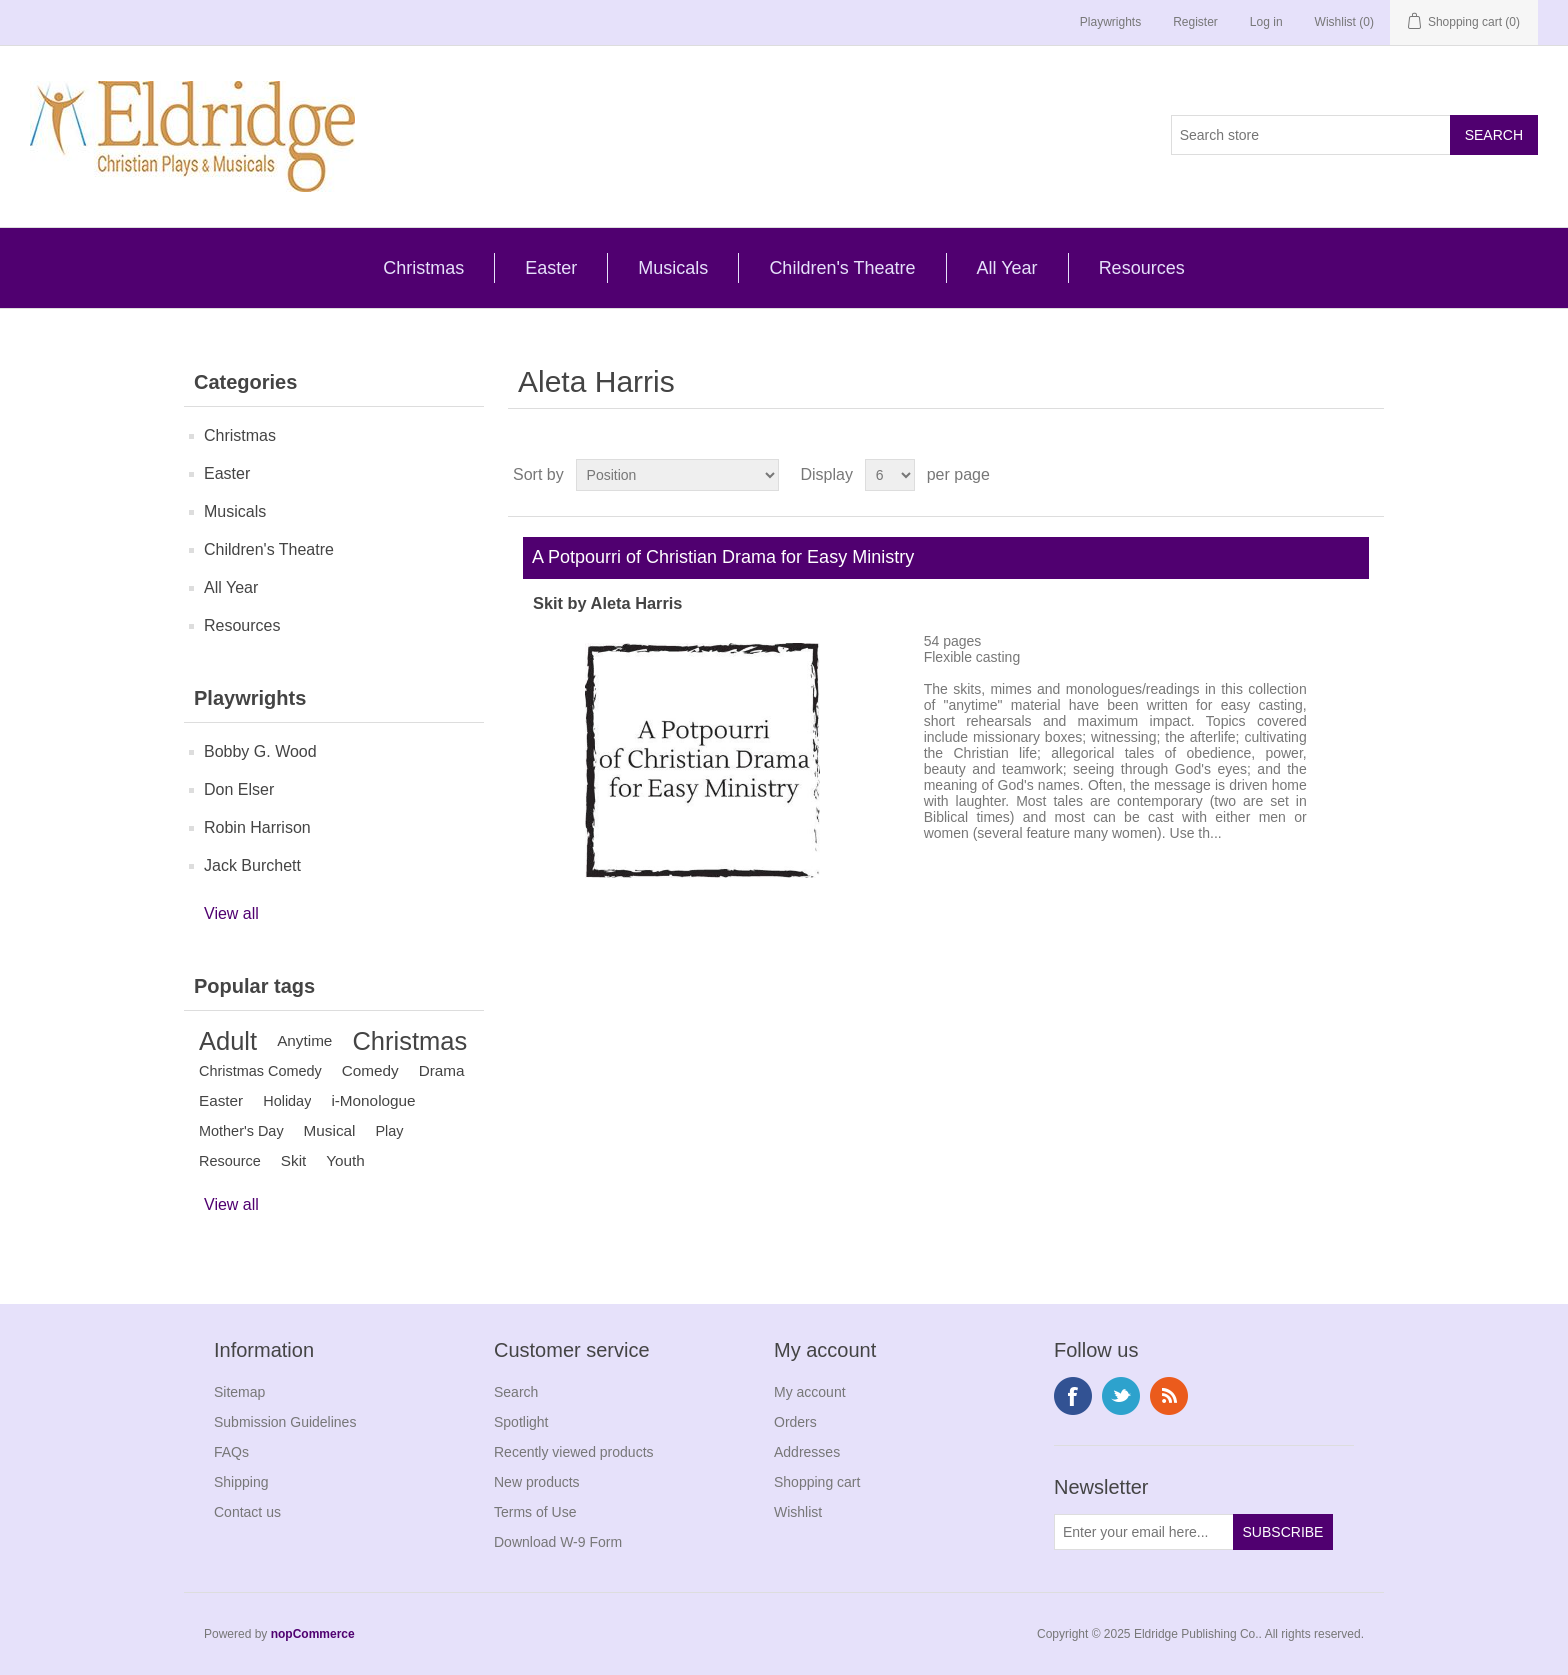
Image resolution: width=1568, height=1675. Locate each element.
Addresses (807, 1452)
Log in (1266, 22)
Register (1195, 22)
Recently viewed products (574, 1452)
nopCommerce (313, 1634)
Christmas (423, 268)
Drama (442, 1070)
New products (537, 1482)
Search (516, 1392)
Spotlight (521, 1422)
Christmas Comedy (260, 1071)
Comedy (370, 1070)
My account (810, 1392)
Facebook (1073, 1396)
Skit (294, 1160)
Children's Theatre (842, 268)
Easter (551, 268)
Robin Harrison (257, 827)
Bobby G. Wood (260, 751)
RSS (1169, 1396)
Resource (230, 1161)
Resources (1142, 268)
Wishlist (798, 1512)
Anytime (304, 1040)
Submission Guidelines (285, 1422)
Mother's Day (241, 1131)
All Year (1007, 268)
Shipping (241, 1482)
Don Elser (239, 789)
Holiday (287, 1101)
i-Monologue (373, 1100)
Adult (228, 1041)
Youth (345, 1160)
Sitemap (239, 1392)
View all (231, 913)
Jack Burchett (252, 865)
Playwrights (1110, 22)
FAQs (231, 1452)
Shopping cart (817, 1482)
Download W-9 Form (558, 1542)
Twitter (1121, 1396)
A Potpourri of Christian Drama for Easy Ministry (718, 557)
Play (389, 1131)
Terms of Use (535, 1512)
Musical (330, 1130)
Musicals (673, 268)
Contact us (247, 1512)
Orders (795, 1422)
